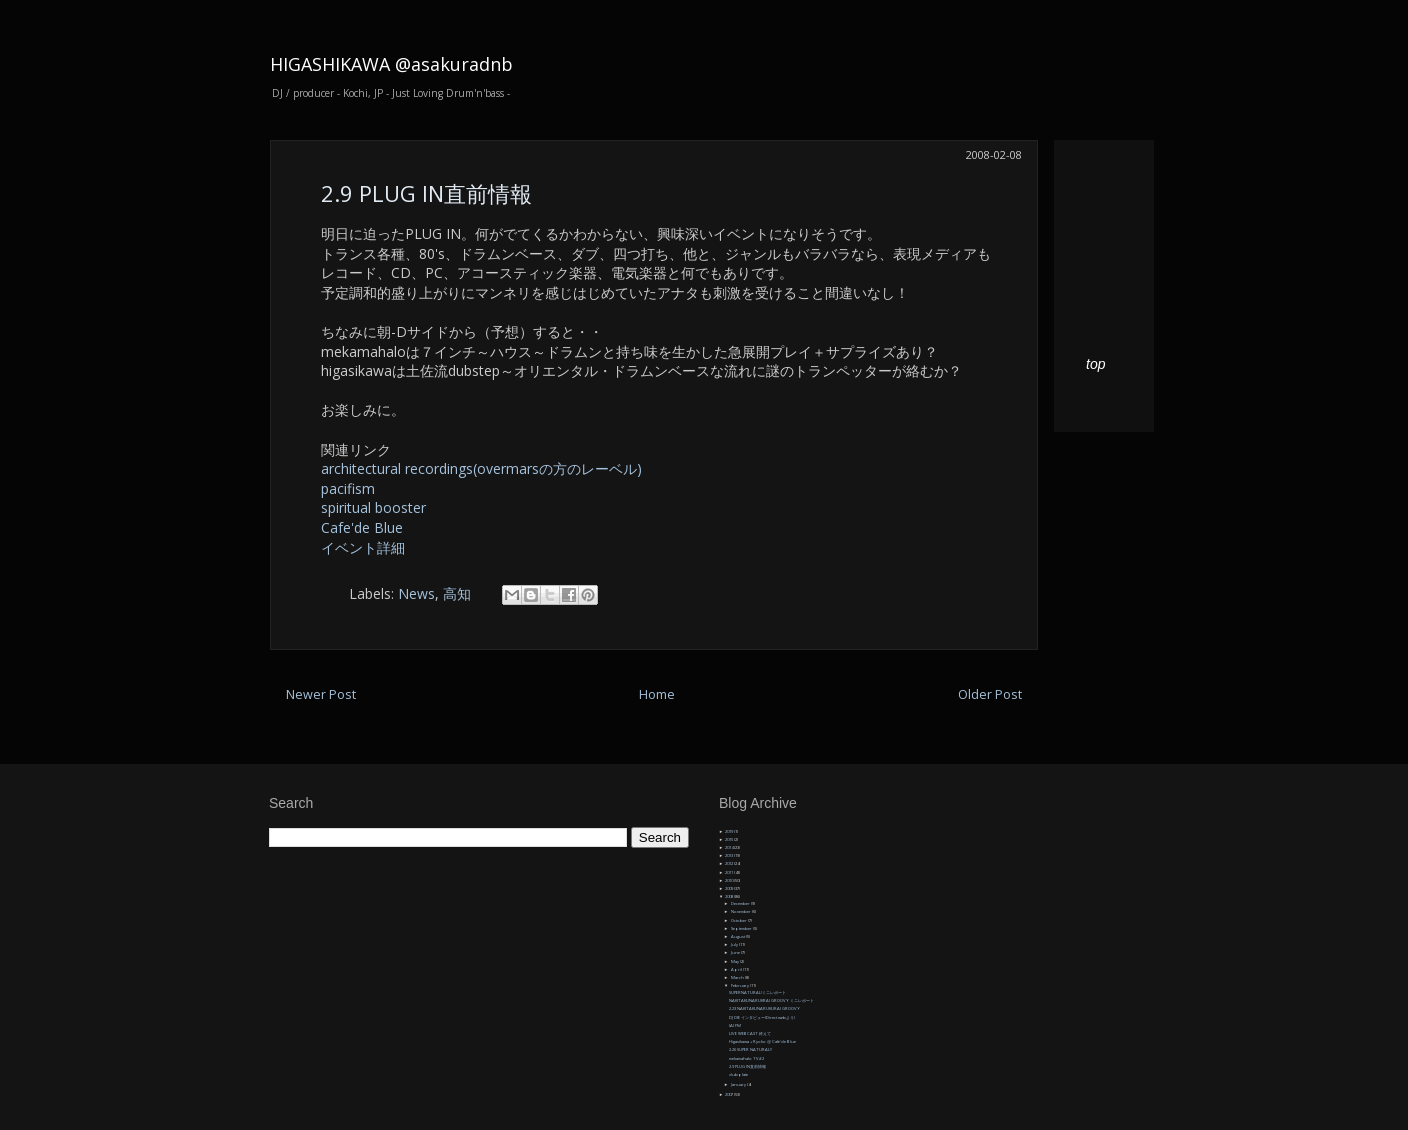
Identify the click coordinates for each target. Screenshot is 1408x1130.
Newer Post (321, 694)
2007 (729, 1094)
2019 (729, 831)
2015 (729, 839)
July (735, 944)
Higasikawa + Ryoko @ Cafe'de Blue (762, 1041)
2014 (729, 847)
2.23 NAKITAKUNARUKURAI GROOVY (764, 1008)
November (741, 911)
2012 (729, 863)
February (740, 985)
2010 (729, 880)
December (741, 903)
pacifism (348, 488)
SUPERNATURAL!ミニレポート (757, 992)
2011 (729, 872)
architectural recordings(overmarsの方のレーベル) (481, 468)
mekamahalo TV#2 (746, 1058)
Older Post (990, 694)
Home (657, 694)
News (416, 593)
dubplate (738, 1074)
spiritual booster (373, 507)
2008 (729, 896)
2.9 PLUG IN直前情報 (426, 193)
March (738, 977)
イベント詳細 (363, 547)
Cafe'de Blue (362, 527)
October (739, 920)
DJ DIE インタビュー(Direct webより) (762, 1017)
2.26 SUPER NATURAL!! (750, 1049)
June (736, 952)
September (742, 928)
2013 (729, 855)
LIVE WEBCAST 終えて (750, 1033)
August (738, 936)
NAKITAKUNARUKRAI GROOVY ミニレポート (771, 1000)
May (735, 961)
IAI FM (735, 1025)
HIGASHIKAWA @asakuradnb (391, 64)
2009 (729, 888)
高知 (457, 593)
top (1095, 364)
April (737, 969)
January (739, 1084)
